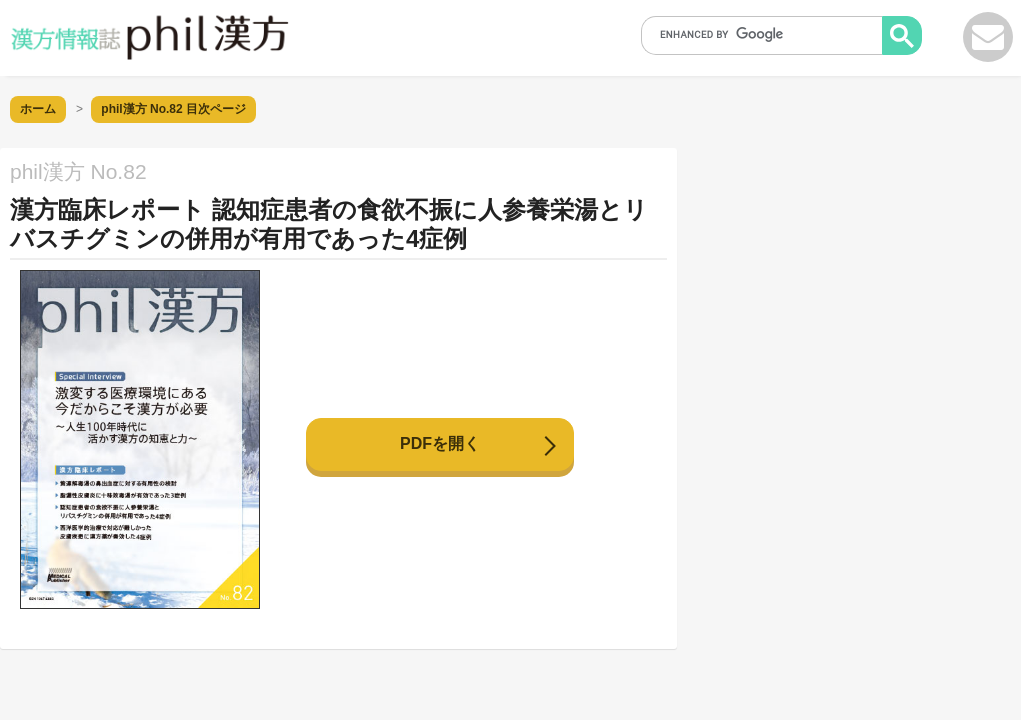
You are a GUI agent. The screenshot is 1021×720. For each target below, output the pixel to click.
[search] (768, 34)
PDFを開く (440, 443)
